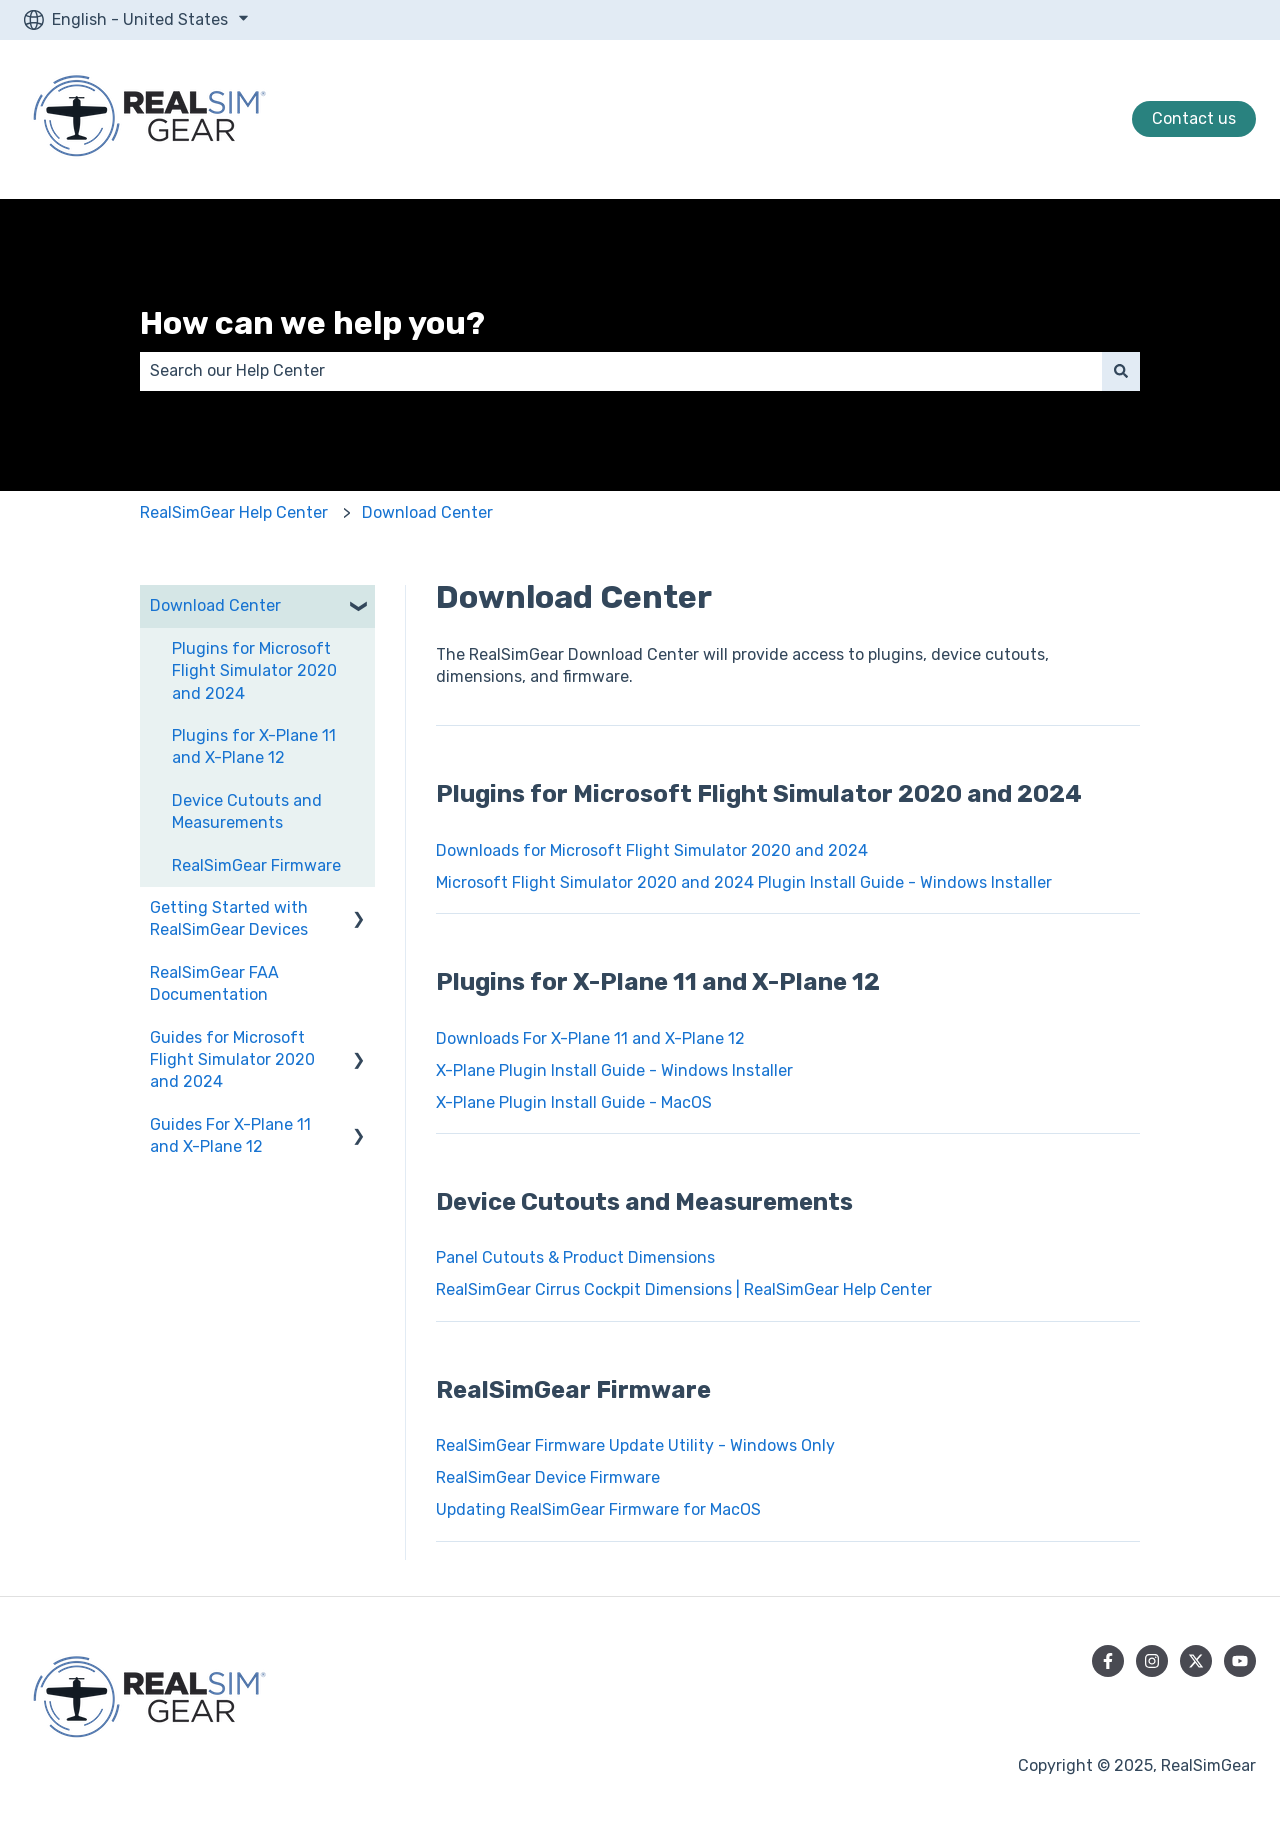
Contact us (1194, 118)
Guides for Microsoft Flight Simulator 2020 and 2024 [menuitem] (232, 1060)
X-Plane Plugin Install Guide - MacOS (574, 1102)
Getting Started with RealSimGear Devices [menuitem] (229, 918)
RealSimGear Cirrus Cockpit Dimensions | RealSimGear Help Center (684, 1289)
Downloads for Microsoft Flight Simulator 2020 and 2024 (652, 850)
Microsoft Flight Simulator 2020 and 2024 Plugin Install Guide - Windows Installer (744, 882)
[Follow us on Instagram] (1152, 1661)
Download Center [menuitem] (215, 605)
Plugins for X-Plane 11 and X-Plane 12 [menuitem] (254, 746)
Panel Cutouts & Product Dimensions (575, 1257)
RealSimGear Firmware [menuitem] (256, 865)
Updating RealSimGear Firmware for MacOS (598, 1509)
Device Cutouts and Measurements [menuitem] (247, 811)
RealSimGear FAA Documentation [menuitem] (214, 983)
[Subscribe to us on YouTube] (1240, 1661)
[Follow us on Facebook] (1108, 1661)
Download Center (427, 512)
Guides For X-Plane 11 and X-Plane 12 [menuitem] (230, 1135)
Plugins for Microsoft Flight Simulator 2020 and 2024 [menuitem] (254, 671)
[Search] (1121, 371)
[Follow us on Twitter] (1196, 1661)
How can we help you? (312, 323)
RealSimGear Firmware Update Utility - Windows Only (635, 1445)
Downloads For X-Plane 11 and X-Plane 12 (590, 1038)
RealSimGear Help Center (234, 512)
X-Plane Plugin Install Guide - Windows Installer (614, 1070)
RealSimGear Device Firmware (550, 1477)
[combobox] (621, 371)
